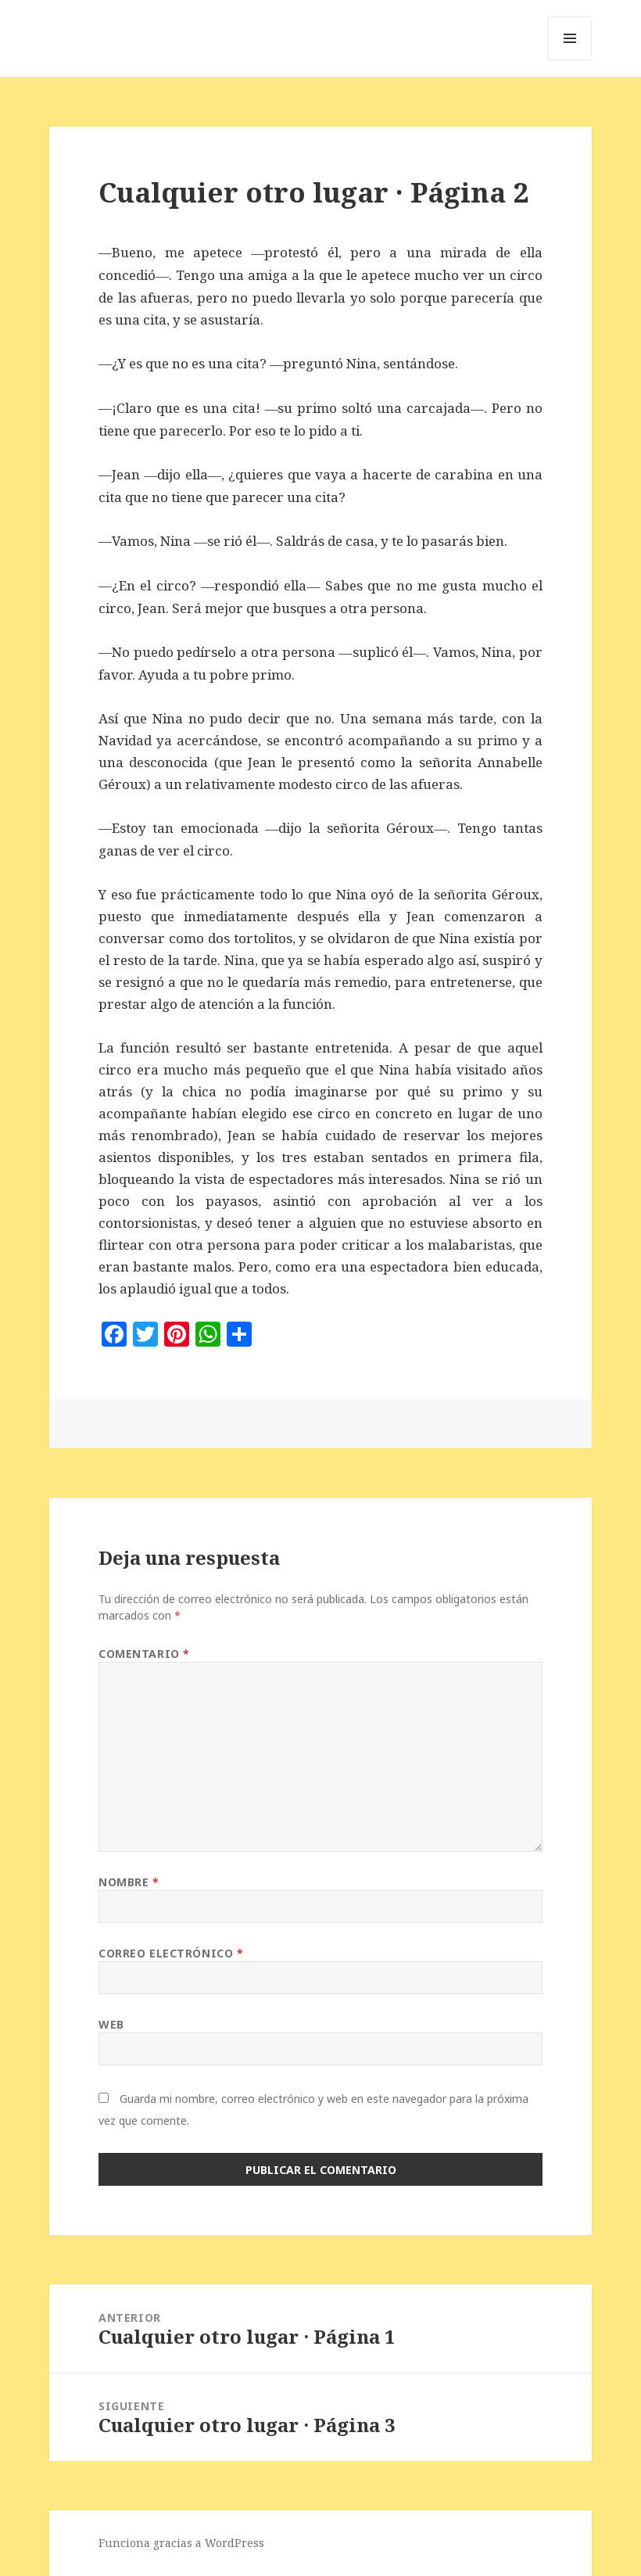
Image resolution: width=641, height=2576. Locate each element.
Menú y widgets (570, 59)
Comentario (144, 1653)
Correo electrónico (170, 1953)
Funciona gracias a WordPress (181, 2542)
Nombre (128, 1882)
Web (111, 2024)
